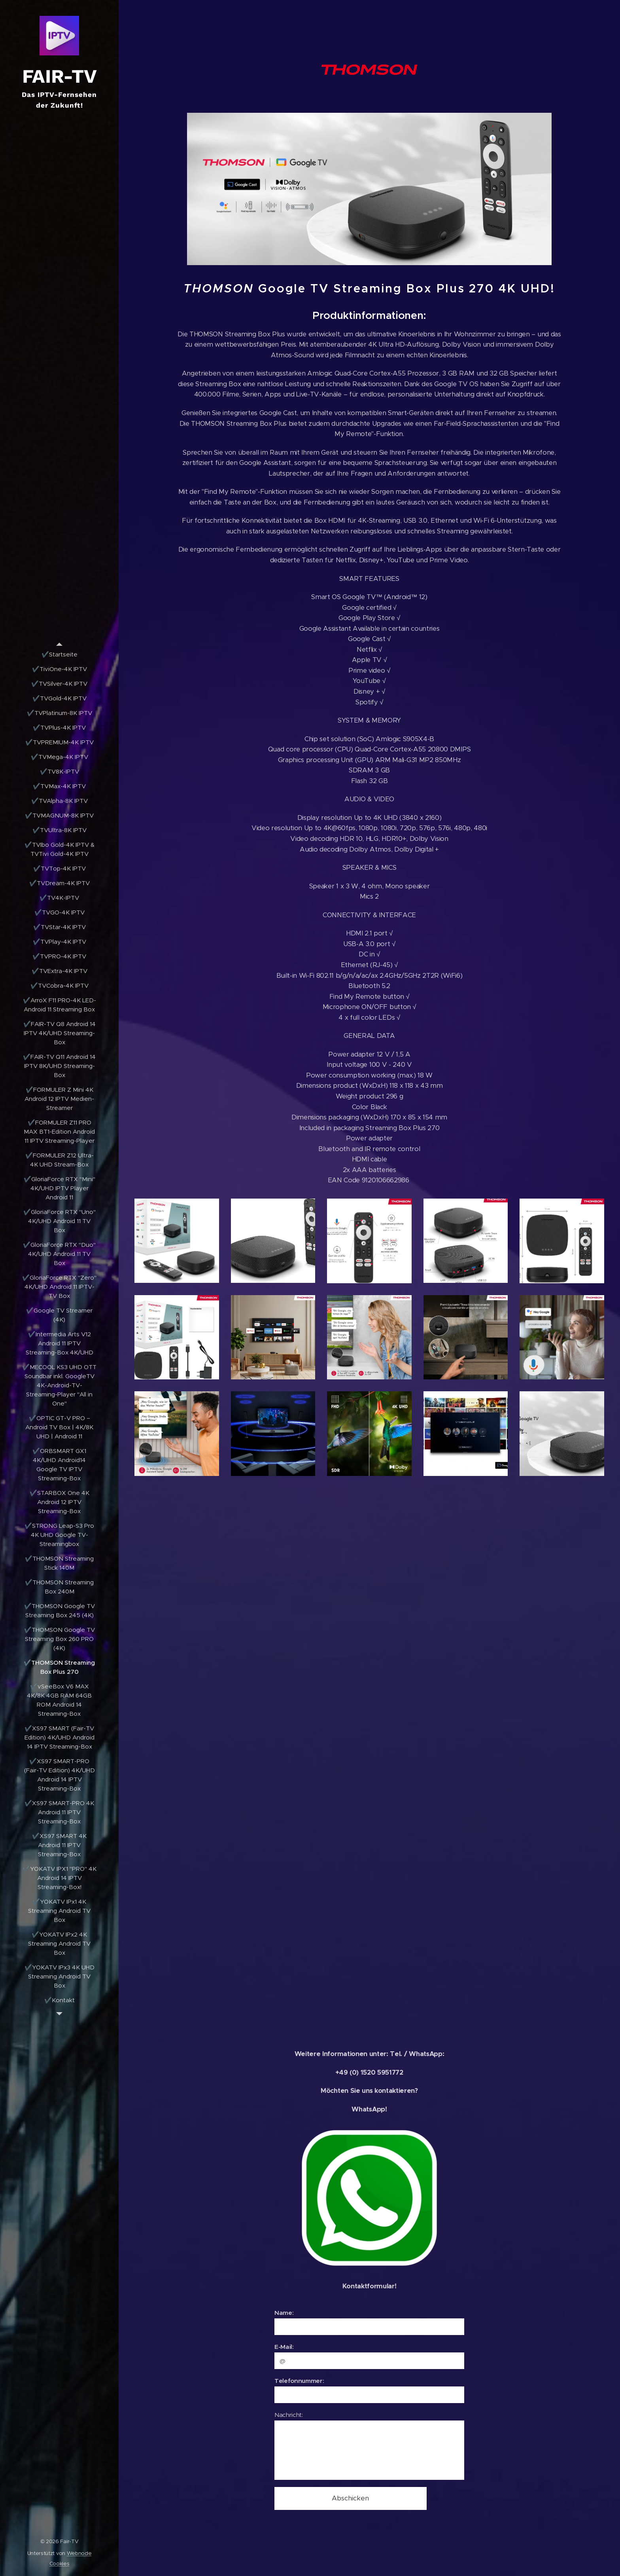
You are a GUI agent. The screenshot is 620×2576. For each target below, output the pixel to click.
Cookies (59, 2563)
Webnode (79, 2553)
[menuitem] (59, 654)
